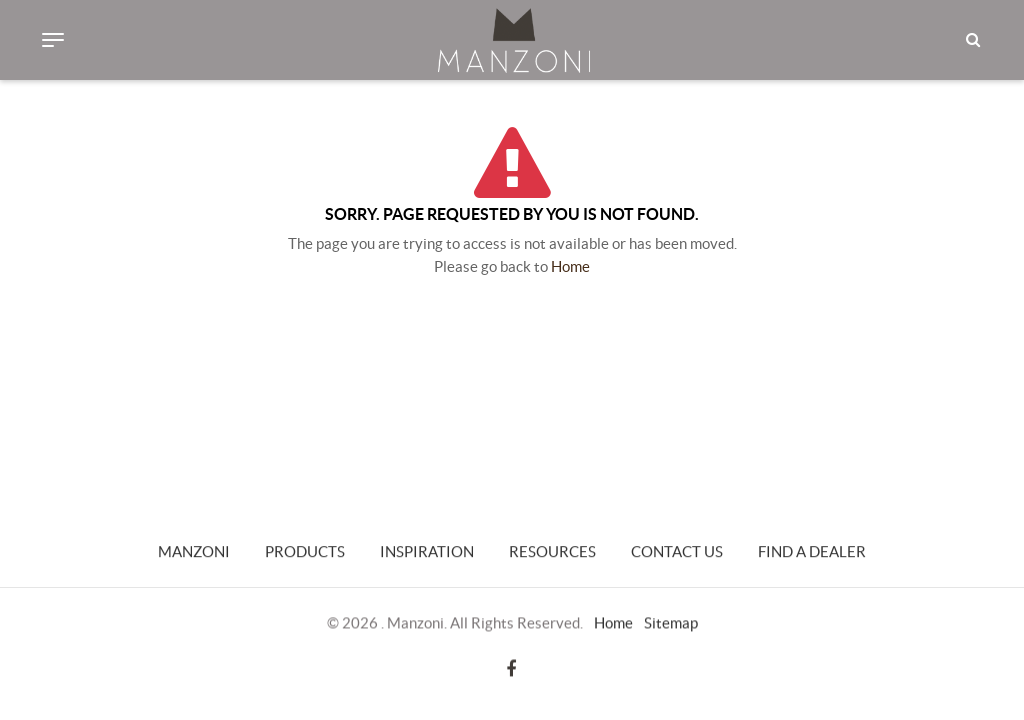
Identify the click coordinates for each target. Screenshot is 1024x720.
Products (305, 552)
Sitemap (671, 622)
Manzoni (194, 552)
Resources (552, 552)
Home (570, 266)
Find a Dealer (812, 552)
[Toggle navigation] (53, 40)
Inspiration (427, 552)
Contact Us (677, 552)
